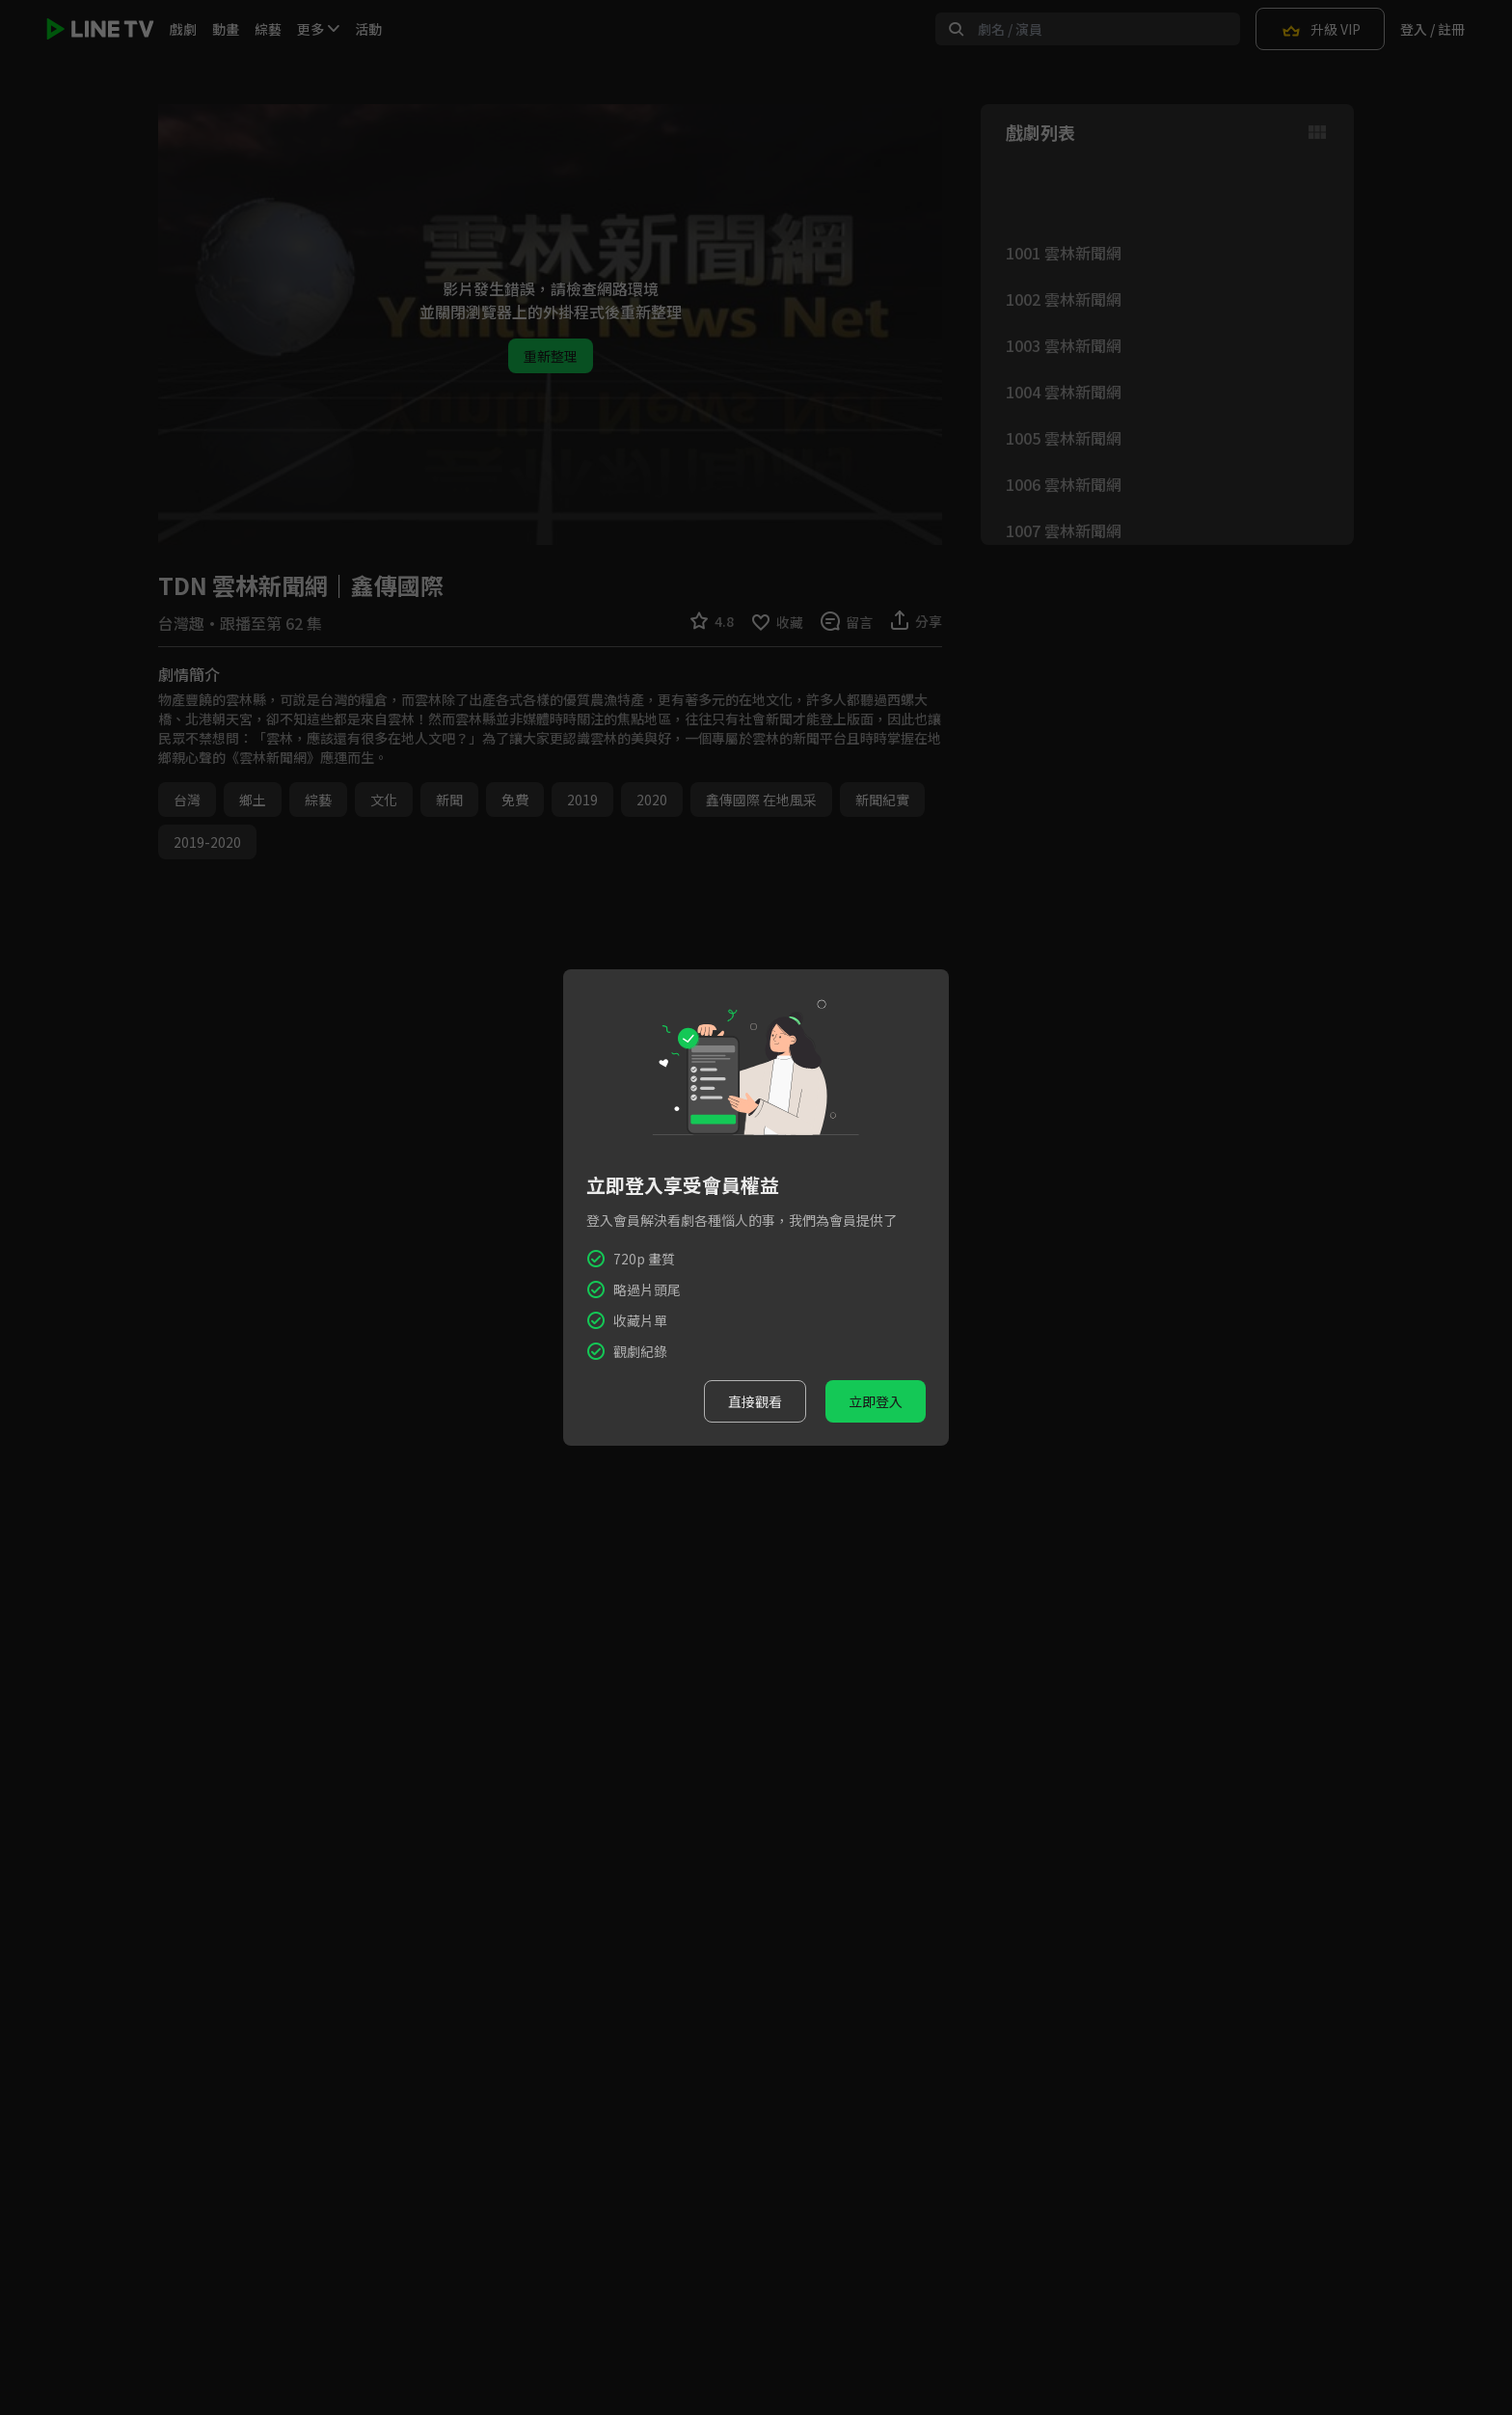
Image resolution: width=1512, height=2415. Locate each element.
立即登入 (876, 1401)
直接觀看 (755, 1401)
